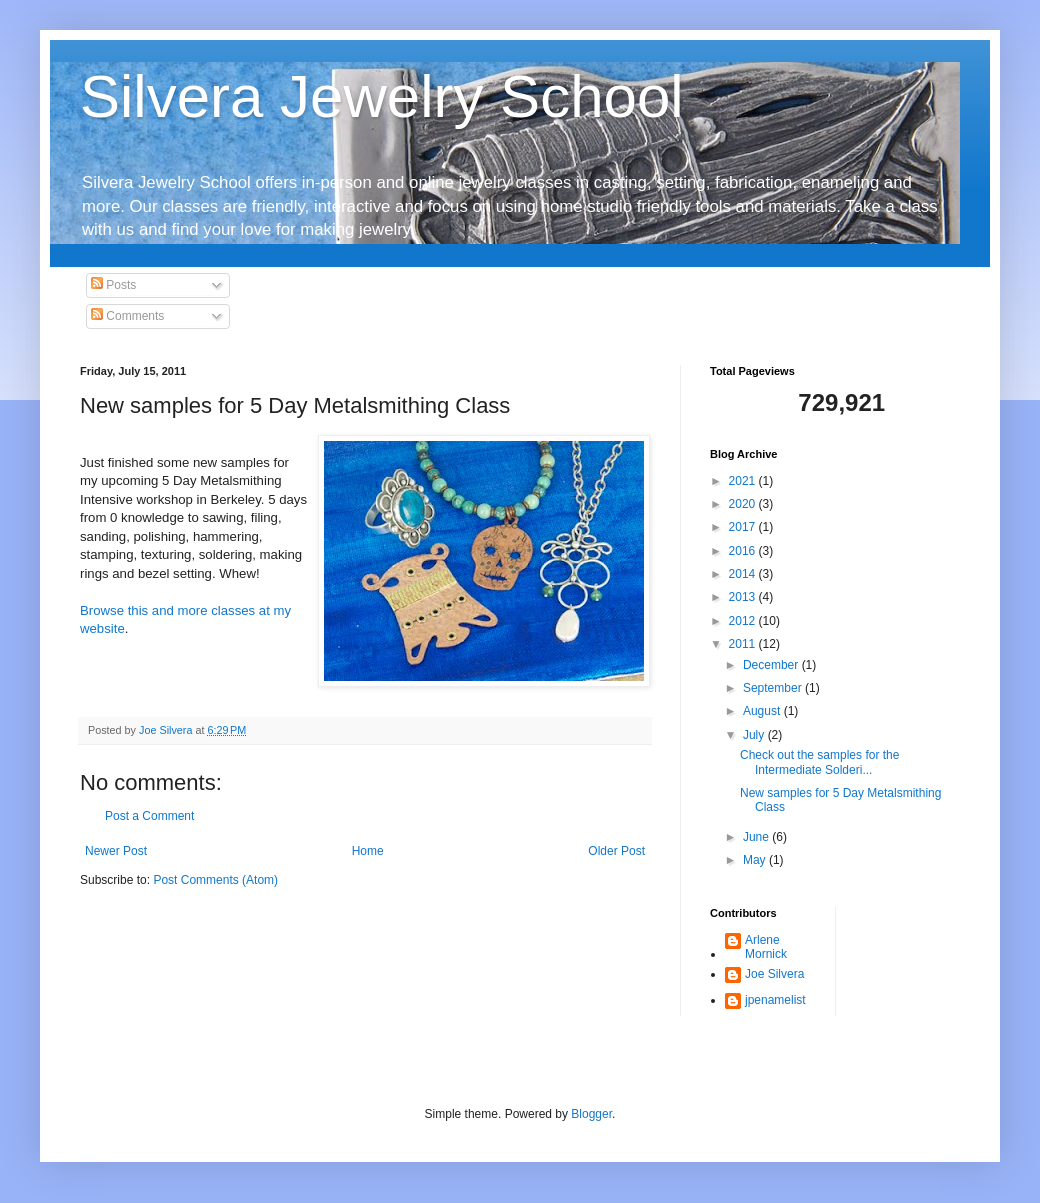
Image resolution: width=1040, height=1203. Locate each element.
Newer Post (116, 851)
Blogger (591, 1114)
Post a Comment (149, 816)
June (757, 837)
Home (368, 851)
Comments (127, 316)
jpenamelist (775, 1000)
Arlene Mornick (766, 947)
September (774, 688)
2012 (744, 621)
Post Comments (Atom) (215, 880)
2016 (744, 551)
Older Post (616, 851)
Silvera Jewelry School (382, 96)
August (763, 711)
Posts (113, 285)
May (756, 860)
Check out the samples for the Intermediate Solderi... (819, 762)
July (755, 735)
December (772, 665)
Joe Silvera (774, 974)
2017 (744, 527)
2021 (744, 481)
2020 (744, 504)
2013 (744, 597)
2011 (744, 644)
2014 (744, 574)
